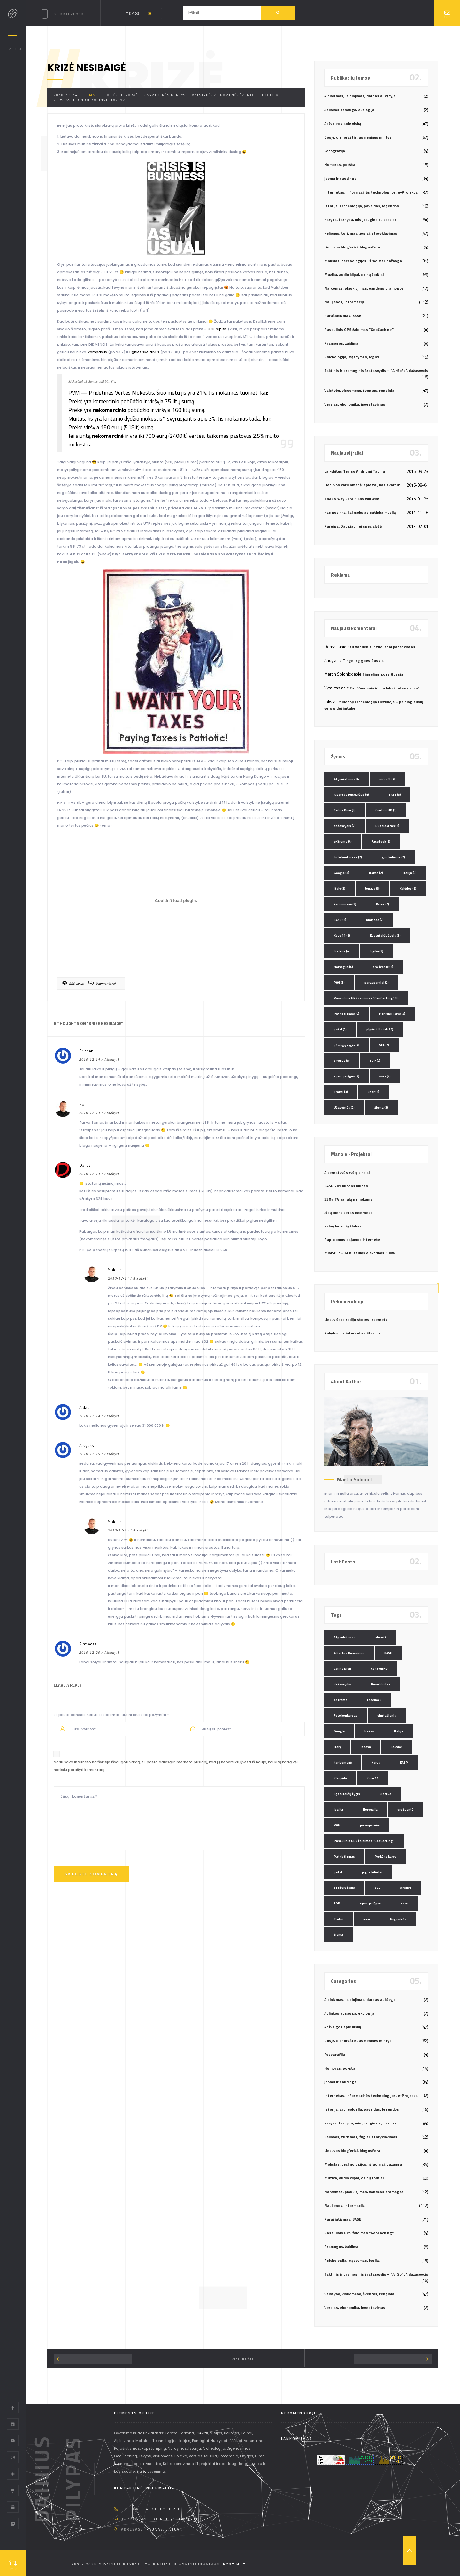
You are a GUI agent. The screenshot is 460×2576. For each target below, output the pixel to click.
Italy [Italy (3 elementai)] (339, 888)
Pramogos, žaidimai (341, 343)
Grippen (86, 1051)
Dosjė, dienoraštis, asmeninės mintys (145, 95)
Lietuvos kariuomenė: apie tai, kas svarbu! (362, 485)
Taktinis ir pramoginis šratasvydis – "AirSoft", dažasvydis (376, 371)
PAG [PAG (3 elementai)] (339, 982)
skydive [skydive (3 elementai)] (342, 1060)
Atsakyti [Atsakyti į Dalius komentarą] (111, 1174)
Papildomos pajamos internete (352, 1239)
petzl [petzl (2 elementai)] (340, 1029)
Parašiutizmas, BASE (342, 316)
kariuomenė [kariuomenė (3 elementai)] (345, 904)
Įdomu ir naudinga (340, 178)
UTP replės (217, 328)
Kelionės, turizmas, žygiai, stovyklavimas (360, 233)
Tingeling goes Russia (363, 660)
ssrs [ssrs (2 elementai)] (385, 1076)
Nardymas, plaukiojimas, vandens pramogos (364, 288)
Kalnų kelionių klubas (343, 1226)
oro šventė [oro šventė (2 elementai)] (383, 966)
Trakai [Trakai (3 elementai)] (341, 1092)
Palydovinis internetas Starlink (352, 1333)
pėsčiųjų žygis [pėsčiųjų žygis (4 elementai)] (346, 1045)
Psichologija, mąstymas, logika (352, 357)
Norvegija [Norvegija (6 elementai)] (343, 966)
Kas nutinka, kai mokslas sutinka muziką (360, 512)
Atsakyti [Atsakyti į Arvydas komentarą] (111, 1454)
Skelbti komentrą (91, 1874)
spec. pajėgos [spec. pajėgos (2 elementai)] (346, 1076)
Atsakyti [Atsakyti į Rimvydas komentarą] (111, 1652)
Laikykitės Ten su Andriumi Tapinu (354, 471)
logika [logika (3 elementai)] (376, 951)
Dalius (85, 1165)
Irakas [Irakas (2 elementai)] (376, 872)
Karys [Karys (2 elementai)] (382, 904)
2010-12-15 (89, 1454)
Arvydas (86, 1445)
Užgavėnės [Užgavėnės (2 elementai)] (344, 1107)
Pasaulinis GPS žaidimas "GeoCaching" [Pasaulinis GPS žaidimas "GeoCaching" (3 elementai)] (366, 998)
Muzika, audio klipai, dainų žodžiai (354, 274)
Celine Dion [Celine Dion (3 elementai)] (345, 810)
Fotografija (334, 151)
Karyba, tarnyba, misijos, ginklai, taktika (360, 220)
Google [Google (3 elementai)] (341, 872)
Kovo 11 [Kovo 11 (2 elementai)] (342, 935)
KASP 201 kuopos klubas (346, 1186)
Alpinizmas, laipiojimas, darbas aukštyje (359, 96)
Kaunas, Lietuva (164, 2529)
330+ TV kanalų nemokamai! (349, 1199)
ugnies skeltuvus (144, 351)
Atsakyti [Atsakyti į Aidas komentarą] (111, 1416)
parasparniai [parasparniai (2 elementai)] (376, 982)
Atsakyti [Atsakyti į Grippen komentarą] (111, 1059)
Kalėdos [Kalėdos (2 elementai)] (408, 888)
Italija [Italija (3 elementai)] (410, 872)
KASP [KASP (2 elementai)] (340, 919)
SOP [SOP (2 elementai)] (375, 1060)
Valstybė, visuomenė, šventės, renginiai (236, 95)
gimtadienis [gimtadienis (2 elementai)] (393, 857)
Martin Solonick (355, 1479)
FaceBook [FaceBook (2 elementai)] (381, 841)
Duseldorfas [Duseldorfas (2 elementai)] (387, 826)
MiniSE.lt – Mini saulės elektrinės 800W (359, 1253)
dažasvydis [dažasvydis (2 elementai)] (345, 826)
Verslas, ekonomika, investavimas (91, 99)
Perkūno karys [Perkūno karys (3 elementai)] (392, 1013)
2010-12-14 (66, 95)
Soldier (85, 1104)
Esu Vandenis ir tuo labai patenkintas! (381, 647)
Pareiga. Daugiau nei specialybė (353, 526)
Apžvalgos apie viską (342, 123)
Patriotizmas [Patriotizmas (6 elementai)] (346, 1013)
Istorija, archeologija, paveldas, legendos (361, 206)
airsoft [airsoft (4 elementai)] (387, 779)
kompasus (97, 351)
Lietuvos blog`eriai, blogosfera (352, 247)
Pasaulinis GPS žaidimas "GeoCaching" (359, 329)
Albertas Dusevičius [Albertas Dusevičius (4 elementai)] (351, 794)
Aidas (84, 1407)
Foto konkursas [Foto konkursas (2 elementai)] (348, 857)
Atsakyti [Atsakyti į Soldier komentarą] (111, 1113)
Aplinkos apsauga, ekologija (349, 110)
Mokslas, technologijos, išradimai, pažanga (363, 261)
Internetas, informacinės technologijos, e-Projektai (371, 192)
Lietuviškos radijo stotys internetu (356, 1320)
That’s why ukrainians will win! (351, 499)
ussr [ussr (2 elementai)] (373, 1092)
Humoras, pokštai (340, 165)
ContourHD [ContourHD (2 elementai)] (386, 810)
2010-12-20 (89, 1652)
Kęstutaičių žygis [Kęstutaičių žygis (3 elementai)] (385, 935)
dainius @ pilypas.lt (175, 2519)
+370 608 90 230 (163, 2508)
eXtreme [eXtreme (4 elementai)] (343, 841)
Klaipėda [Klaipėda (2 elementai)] (375, 919)
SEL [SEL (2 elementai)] (384, 1045)
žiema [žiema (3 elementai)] (381, 1107)
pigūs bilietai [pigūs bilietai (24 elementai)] (379, 1029)
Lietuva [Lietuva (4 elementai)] (342, 951)
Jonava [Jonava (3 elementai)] (372, 888)
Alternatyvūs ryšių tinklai (347, 1172)
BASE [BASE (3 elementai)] (395, 794)
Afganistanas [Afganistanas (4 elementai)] (347, 779)
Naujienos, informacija (344, 302)
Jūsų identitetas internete (348, 1213)
